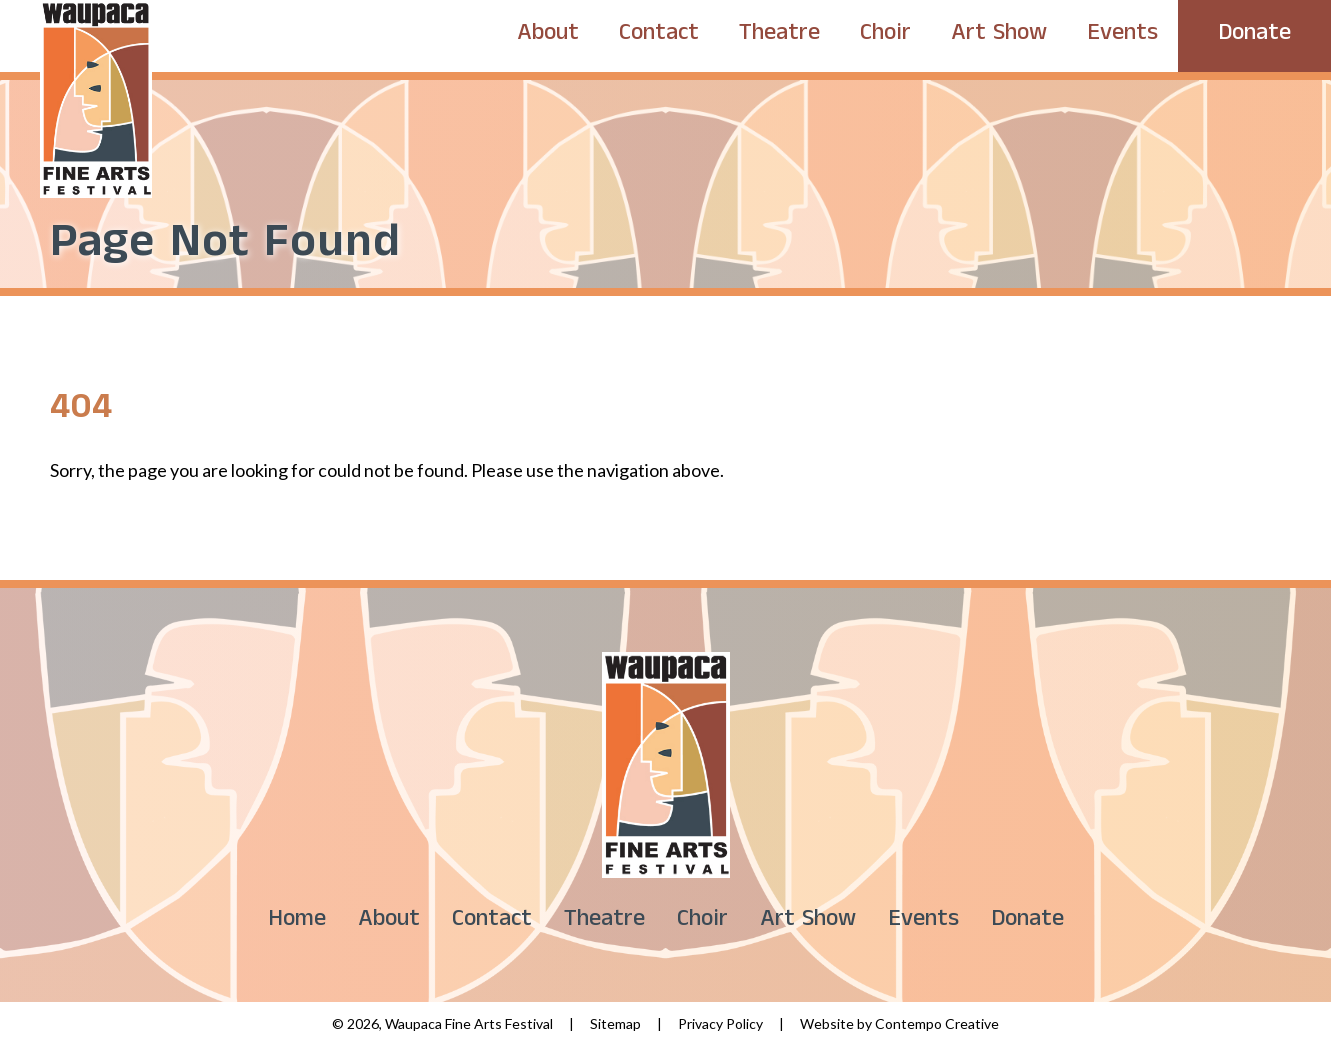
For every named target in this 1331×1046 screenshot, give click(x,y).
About (548, 35)
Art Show (999, 35)
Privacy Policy (720, 1023)
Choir (885, 35)
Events (1122, 35)
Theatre (779, 35)
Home (297, 921)
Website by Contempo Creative (899, 1023)
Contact (659, 35)
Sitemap (615, 1023)
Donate (1254, 35)
